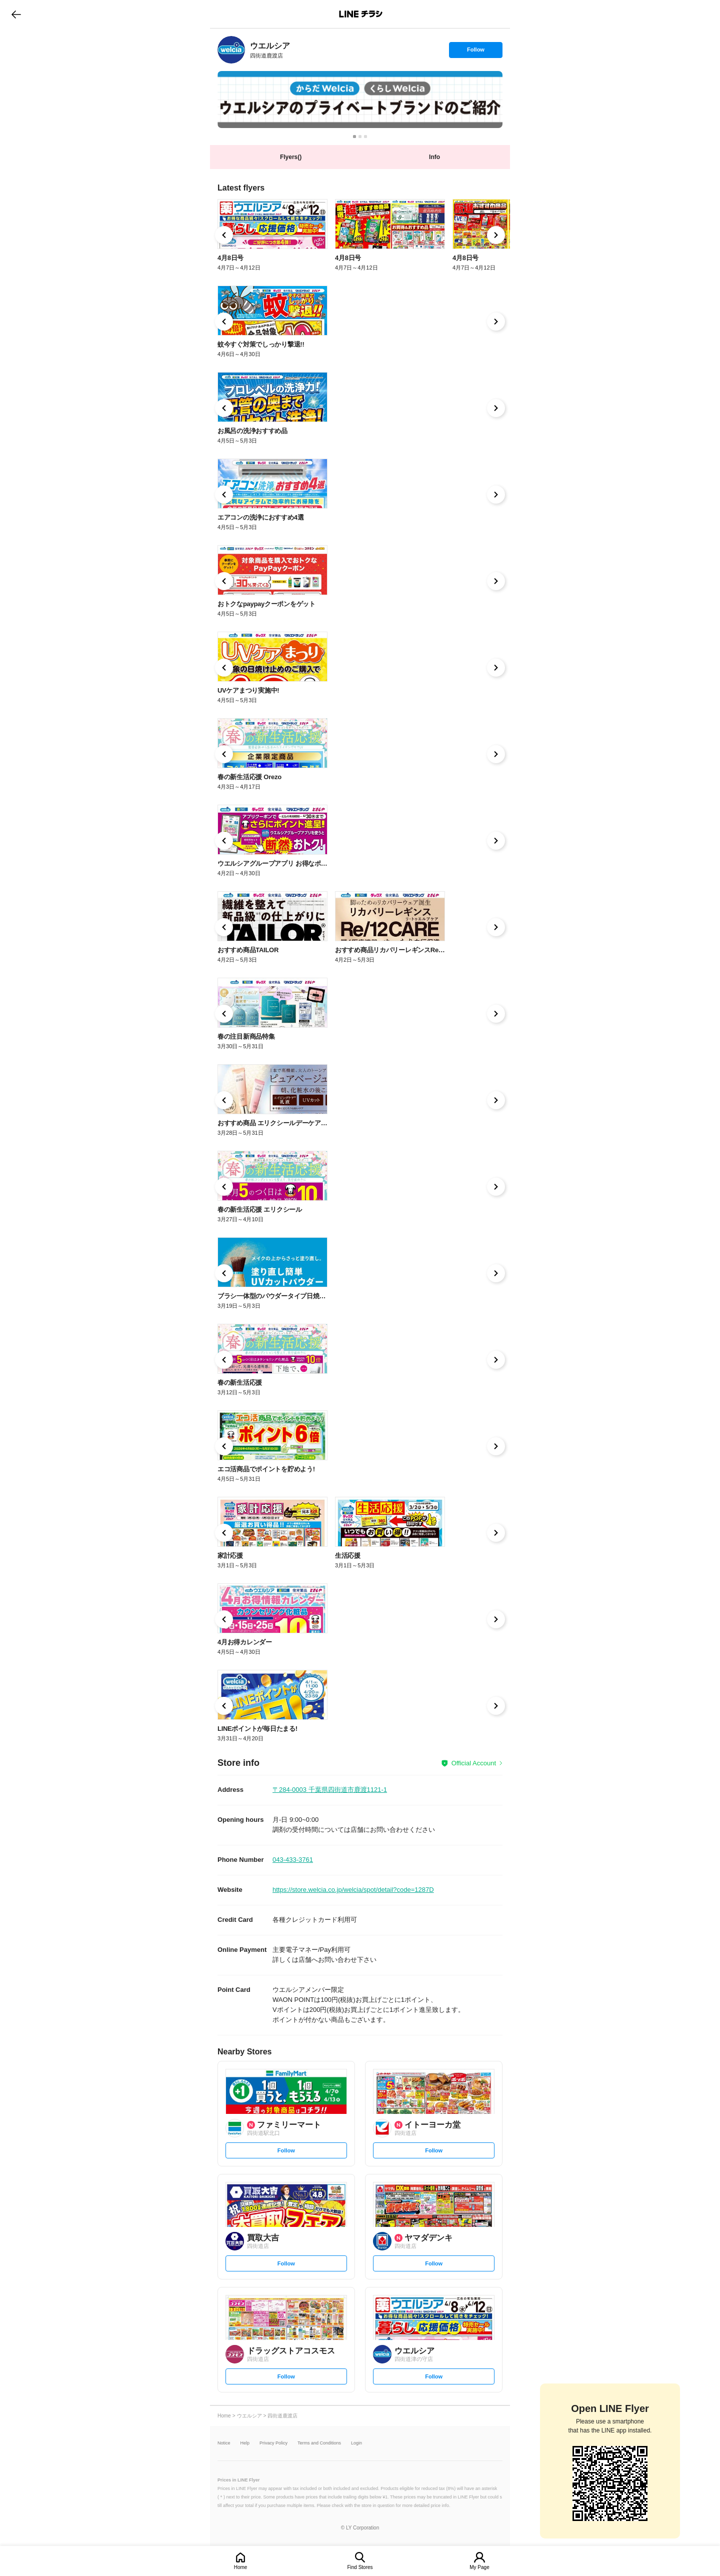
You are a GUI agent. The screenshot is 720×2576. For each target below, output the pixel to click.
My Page (479, 2567)
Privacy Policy (274, 2443)
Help (245, 2443)
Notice (224, 2443)
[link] (231, 50)
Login (356, 2443)
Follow (475, 52)
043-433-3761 (292, 1859)
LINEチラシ (361, 14)
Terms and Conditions (319, 2443)
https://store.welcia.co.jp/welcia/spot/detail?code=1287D (353, 1889)
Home (241, 2567)
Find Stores (359, 2567)
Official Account (474, 1763)
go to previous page (16, 14)
